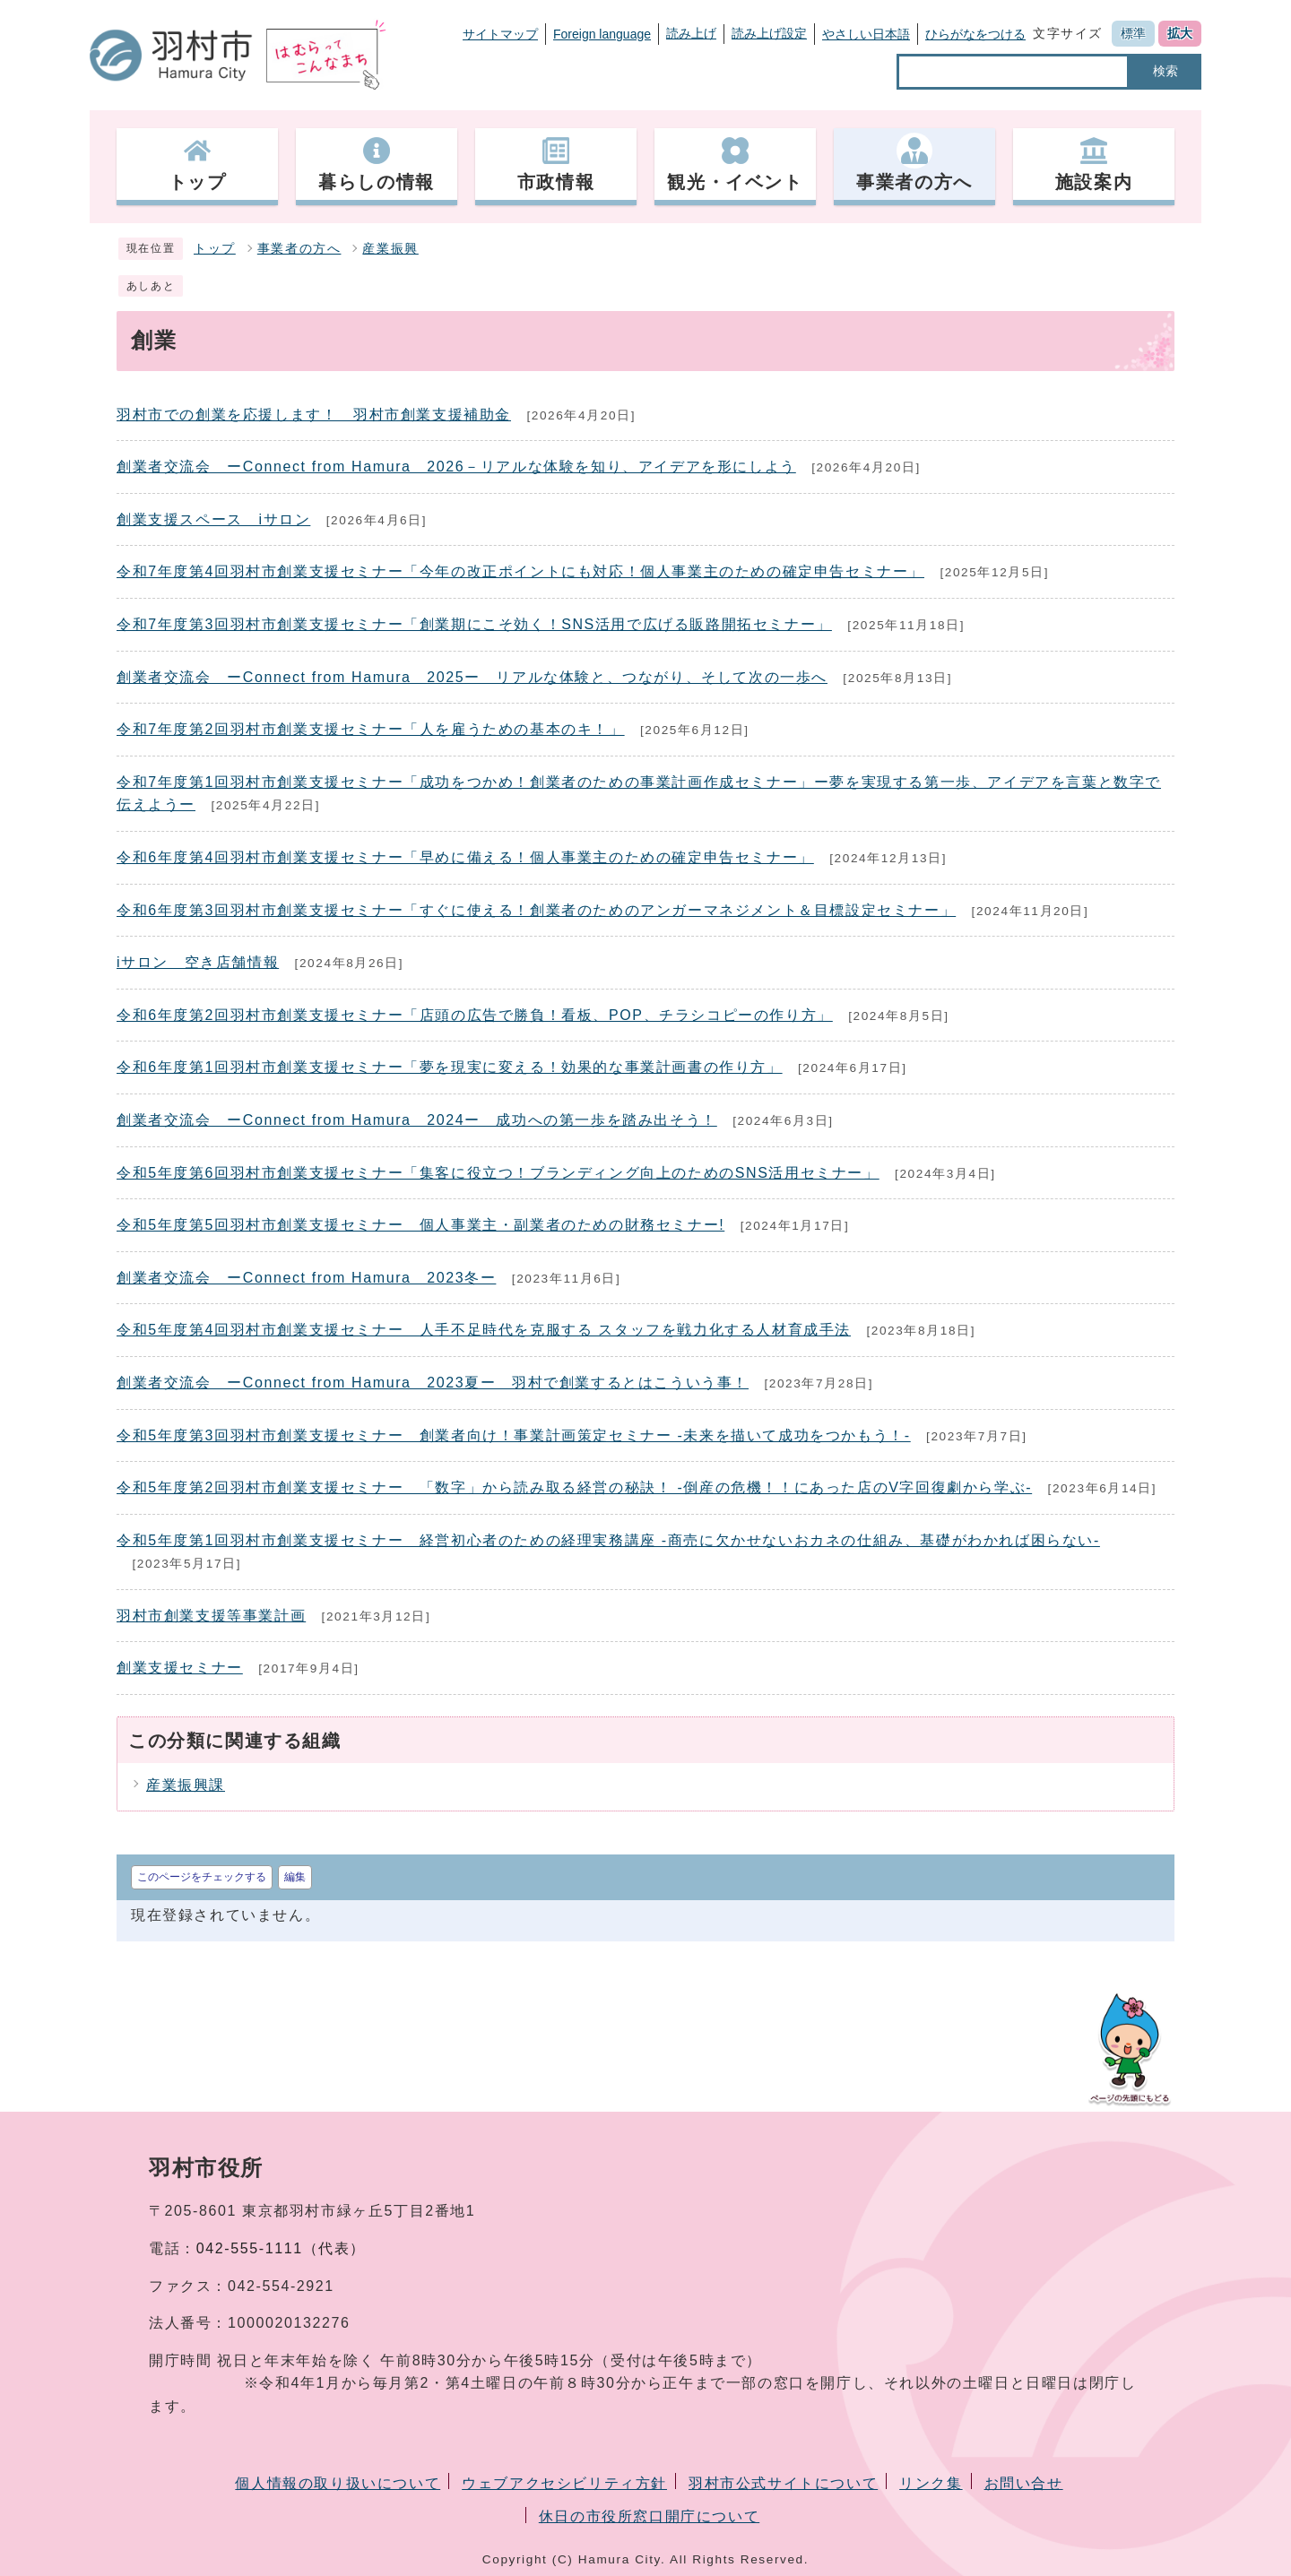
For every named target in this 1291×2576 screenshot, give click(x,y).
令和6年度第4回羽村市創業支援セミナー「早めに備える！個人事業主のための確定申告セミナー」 (465, 857)
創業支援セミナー (180, 1667)
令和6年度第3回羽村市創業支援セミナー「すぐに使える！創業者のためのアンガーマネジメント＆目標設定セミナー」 (536, 910)
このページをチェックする (201, 1877)
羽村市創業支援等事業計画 (211, 1615)
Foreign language (602, 34)
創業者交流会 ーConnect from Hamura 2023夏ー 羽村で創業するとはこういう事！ (433, 1382)
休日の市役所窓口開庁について (649, 2516)
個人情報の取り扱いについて (337, 2483)
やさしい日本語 (866, 34)
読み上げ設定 (769, 33)
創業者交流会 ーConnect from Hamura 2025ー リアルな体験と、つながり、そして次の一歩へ (472, 677)
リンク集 (930, 2483)
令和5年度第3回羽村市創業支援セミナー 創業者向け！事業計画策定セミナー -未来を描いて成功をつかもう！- (514, 1435)
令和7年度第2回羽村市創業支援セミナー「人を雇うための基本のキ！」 (371, 729)
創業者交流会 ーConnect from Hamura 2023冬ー (306, 1277)
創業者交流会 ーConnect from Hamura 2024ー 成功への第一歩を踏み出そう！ (417, 1120)
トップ (215, 248)
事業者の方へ (299, 248)
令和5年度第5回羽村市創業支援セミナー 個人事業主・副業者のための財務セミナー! (420, 1224)
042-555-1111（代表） (281, 2248)
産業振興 (390, 248)
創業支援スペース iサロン (213, 519)
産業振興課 (185, 1785)
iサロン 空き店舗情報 (198, 962)
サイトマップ (500, 34)
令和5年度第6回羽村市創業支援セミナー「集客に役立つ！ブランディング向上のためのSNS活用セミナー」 (498, 1172)
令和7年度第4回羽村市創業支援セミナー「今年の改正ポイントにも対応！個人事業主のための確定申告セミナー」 (520, 571)
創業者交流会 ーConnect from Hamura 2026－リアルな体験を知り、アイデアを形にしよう (456, 466)
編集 (295, 1877)
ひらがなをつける (975, 34)
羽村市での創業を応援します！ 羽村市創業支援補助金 (314, 414)
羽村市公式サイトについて (783, 2483)
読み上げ (691, 33)
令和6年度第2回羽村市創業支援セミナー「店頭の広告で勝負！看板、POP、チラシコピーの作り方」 (475, 1015)
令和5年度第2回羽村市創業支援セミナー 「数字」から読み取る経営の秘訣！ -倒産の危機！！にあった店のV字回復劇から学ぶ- (574, 1487)
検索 (1165, 71)
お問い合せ (1023, 2483)
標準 (1133, 33)
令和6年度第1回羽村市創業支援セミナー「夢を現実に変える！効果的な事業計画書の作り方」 (450, 1067)
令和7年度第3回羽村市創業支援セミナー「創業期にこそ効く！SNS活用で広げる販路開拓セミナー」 (474, 624)
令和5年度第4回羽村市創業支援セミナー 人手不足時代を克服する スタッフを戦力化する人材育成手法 (484, 1329)
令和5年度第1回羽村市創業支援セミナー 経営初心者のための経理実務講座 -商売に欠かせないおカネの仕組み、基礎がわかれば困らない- (608, 1540)
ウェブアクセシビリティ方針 (564, 2483)
